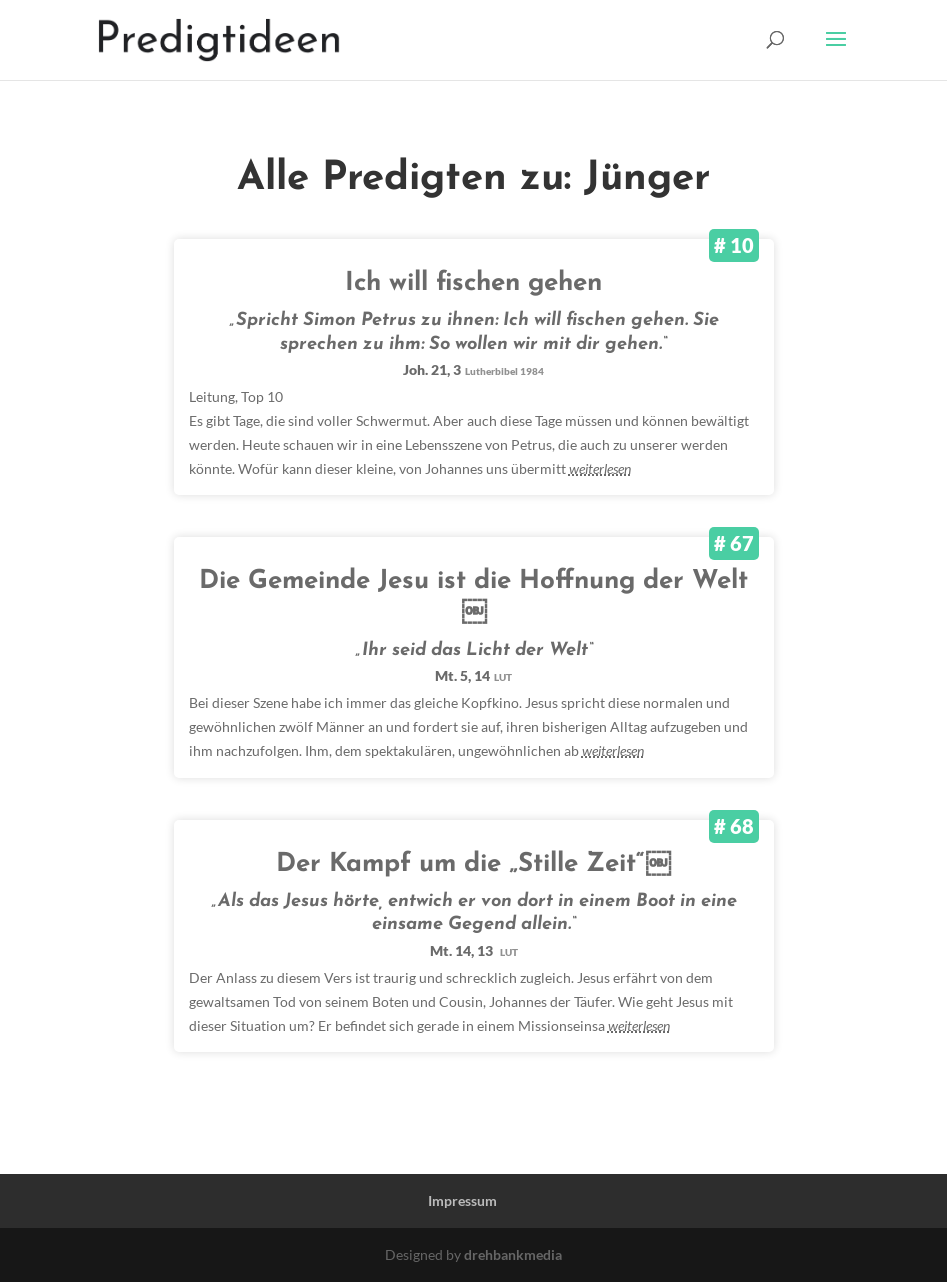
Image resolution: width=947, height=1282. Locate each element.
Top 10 (262, 396)
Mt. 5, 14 (473, 675)
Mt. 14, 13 (474, 950)
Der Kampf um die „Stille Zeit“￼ (473, 864)
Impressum (462, 1200)
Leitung (212, 396)
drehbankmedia (513, 1254)
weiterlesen (600, 468)
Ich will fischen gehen (473, 283)
